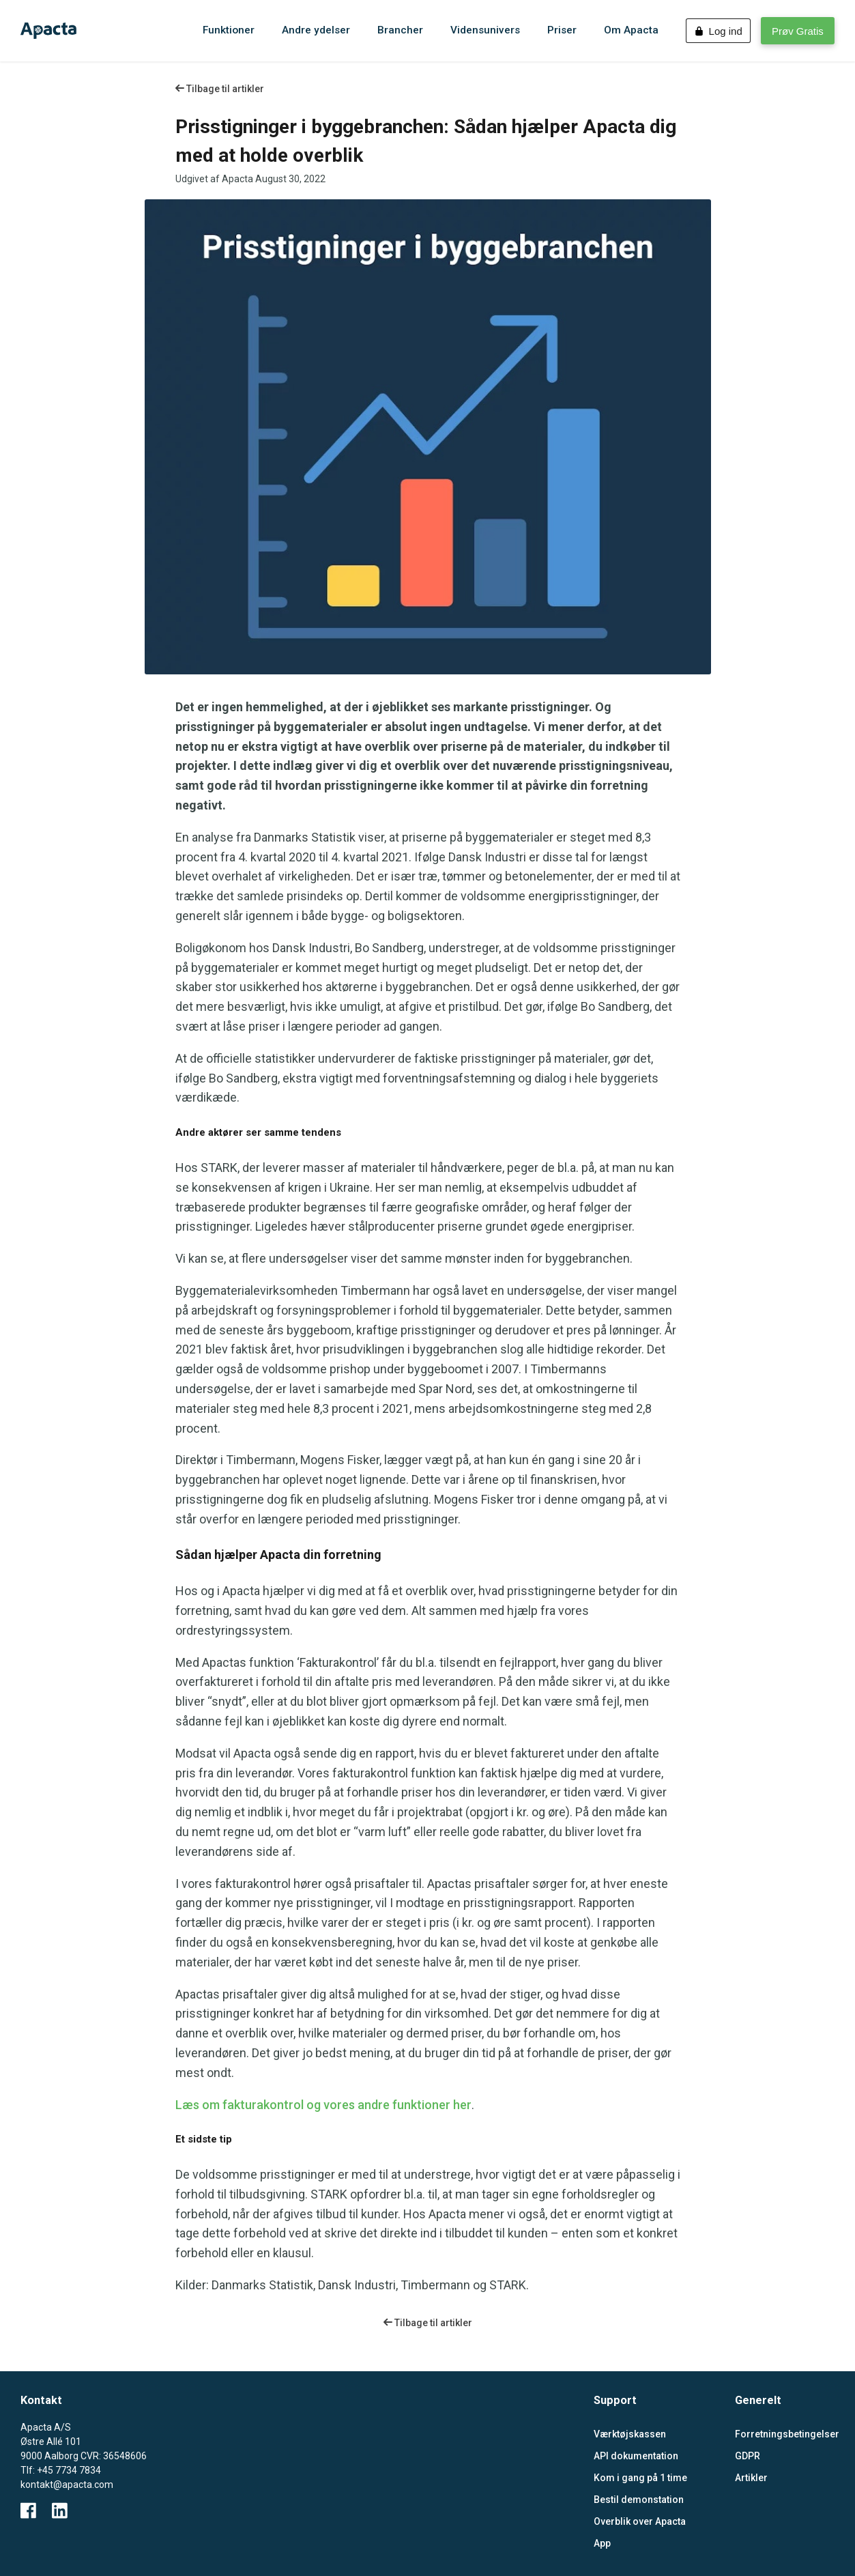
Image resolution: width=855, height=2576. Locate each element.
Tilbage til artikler (219, 88)
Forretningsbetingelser (785, 2434)
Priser (562, 30)
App (602, 2543)
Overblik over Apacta (640, 2521)
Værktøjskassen (630, 2434)
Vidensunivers (485, 30)
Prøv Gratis (798, 31)
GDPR (747, 2455)
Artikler (751, 2477)
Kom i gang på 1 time (640, 2477)
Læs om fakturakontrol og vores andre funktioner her (323, 2105)
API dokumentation (636, 2455)
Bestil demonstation (639, 2499)
